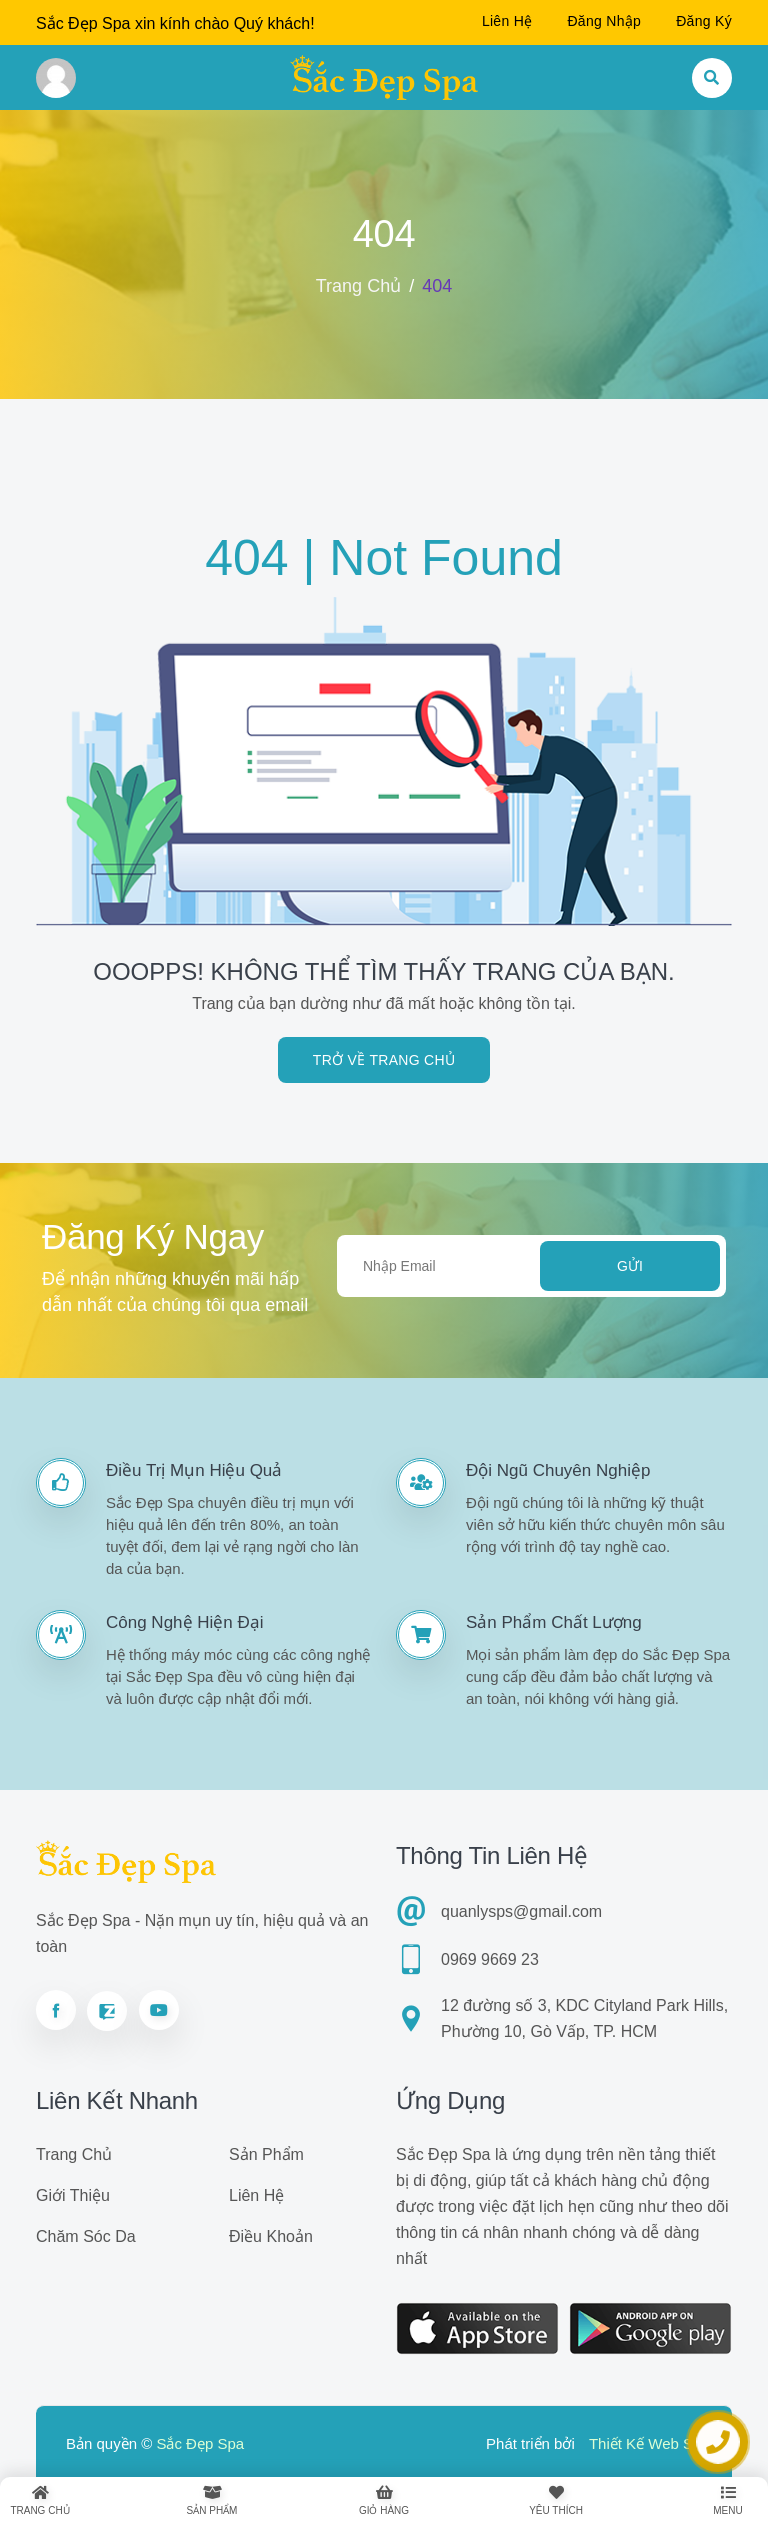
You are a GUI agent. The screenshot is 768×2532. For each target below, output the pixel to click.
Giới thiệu (73, 2195)
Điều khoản (271, 2236)
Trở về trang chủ (384, 1060)
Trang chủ (358, 286)
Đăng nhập (604, 21)
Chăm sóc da (86, 2236)
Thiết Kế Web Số (645, 2443)
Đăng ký (704, 21)
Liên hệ (507, 21)
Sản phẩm (266, 2154)
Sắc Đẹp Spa (200, 2443)
